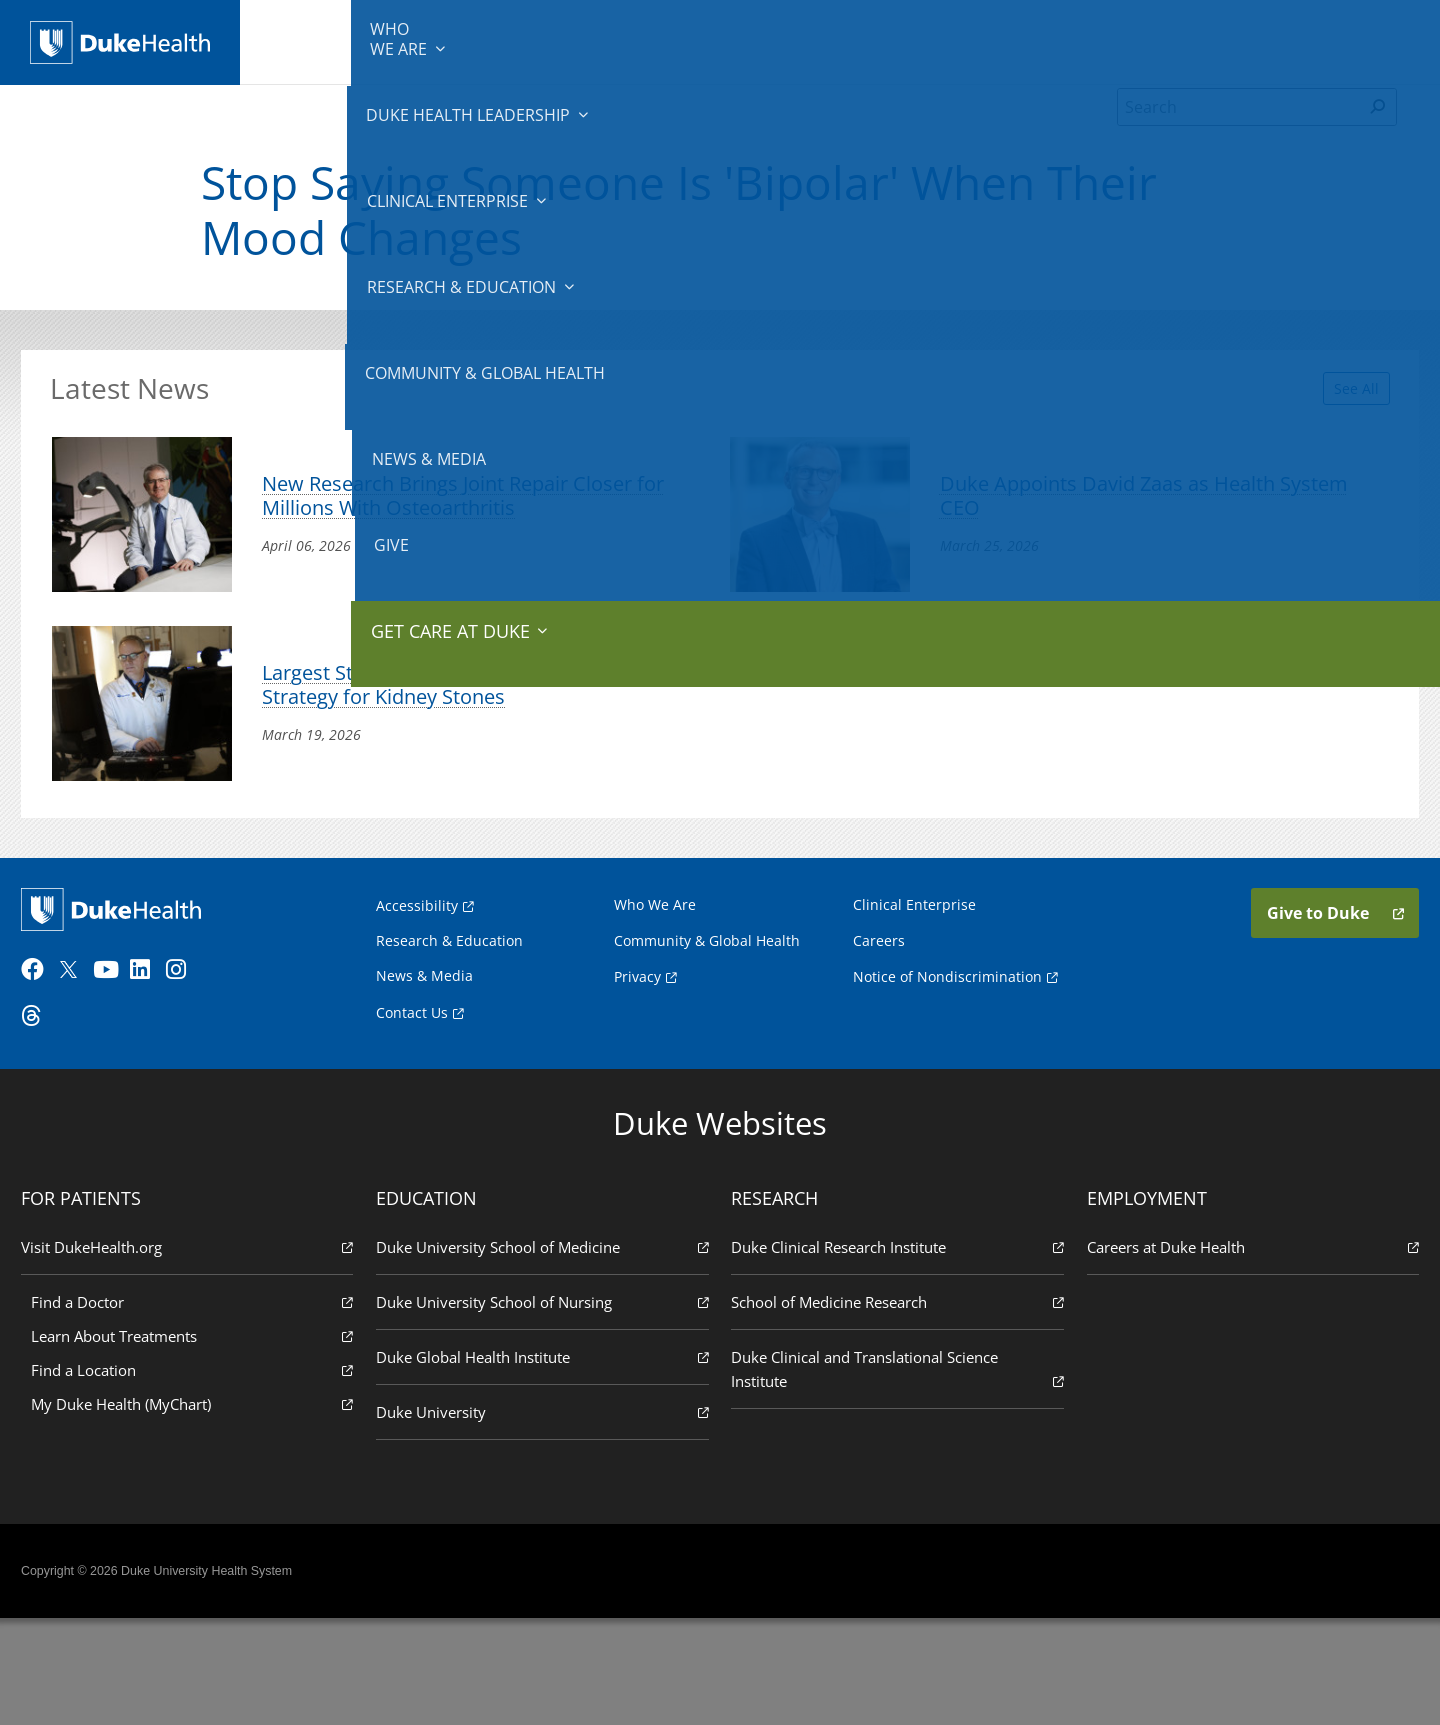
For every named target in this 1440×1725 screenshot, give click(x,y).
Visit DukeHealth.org (194, 1351)
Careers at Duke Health (1246, 1351)
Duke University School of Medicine (545, 1351)
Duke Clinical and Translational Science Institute (895, 1474)
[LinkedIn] (155, 1075)
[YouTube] (118, 1075)
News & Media (1151, 40)
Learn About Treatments (199, 1440)
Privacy (637, 1070)
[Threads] (46, 1121)
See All (1333, 405)
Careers (879, 1035)
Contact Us (412, 1106)
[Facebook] (46, 1075)
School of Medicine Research (895, 1406)
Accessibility (417, 1000)
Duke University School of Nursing (545, 1406)
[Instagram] (191, 1075)
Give (1258, 30)
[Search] (1239, 134)
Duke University (545, 1516)
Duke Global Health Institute (545, 1461)
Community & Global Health (991, 40)
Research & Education (808, 40)
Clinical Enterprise (638, 40)
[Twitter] (82, 1075)
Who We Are (655, 999)
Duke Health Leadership (472, 40)
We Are (338, 40)
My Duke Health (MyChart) (199, 1508)
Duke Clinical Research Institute (895, 1351)
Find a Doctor (199, 1406)
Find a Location (199, 1474)
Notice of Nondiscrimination (947, 1070)
